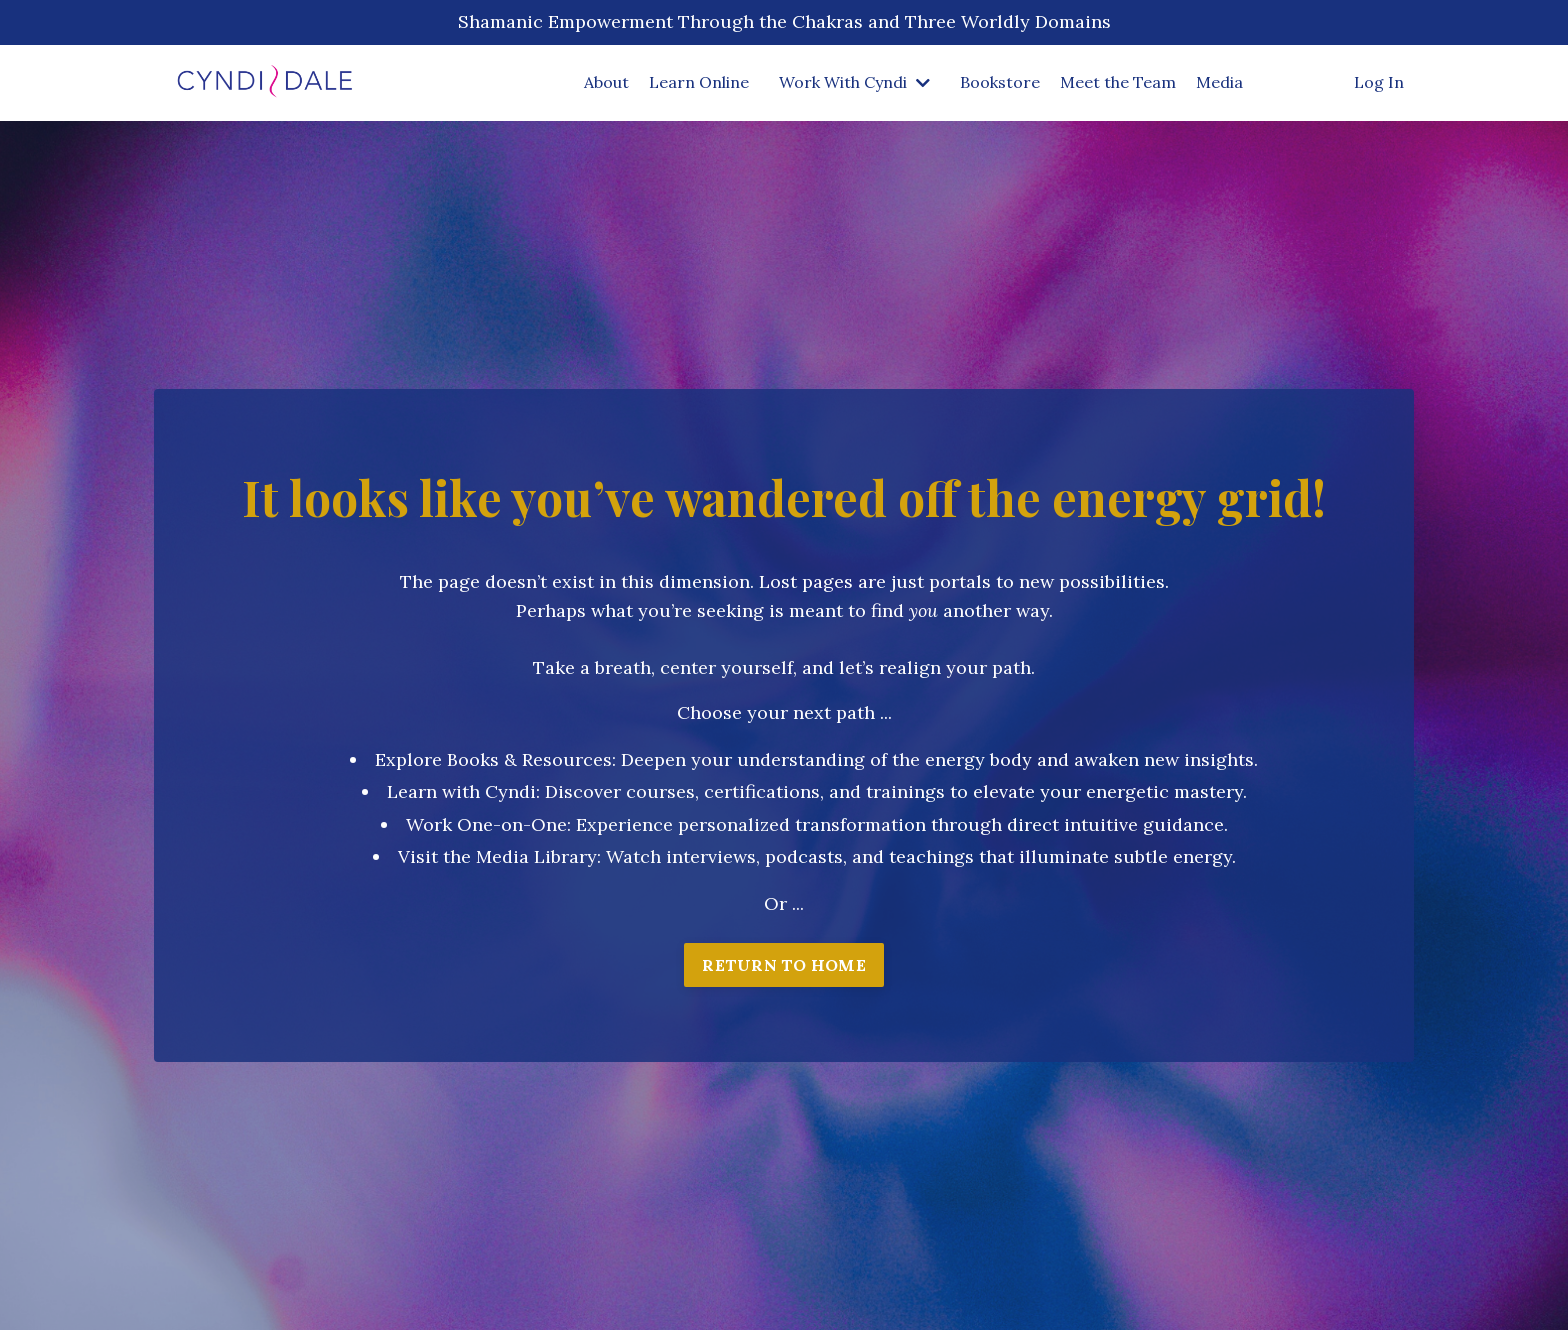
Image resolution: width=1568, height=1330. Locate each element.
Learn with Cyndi (461, 791)
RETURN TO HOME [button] (784, 965)
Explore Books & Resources (493, 759)
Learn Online (699, 82)
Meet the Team (1118, 82)
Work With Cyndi (854, 82)
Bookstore (1000, 82)
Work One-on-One (486, 824)
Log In (1379, 82)
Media (1219, 82)
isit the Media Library (503, 856)
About (606, 82)
